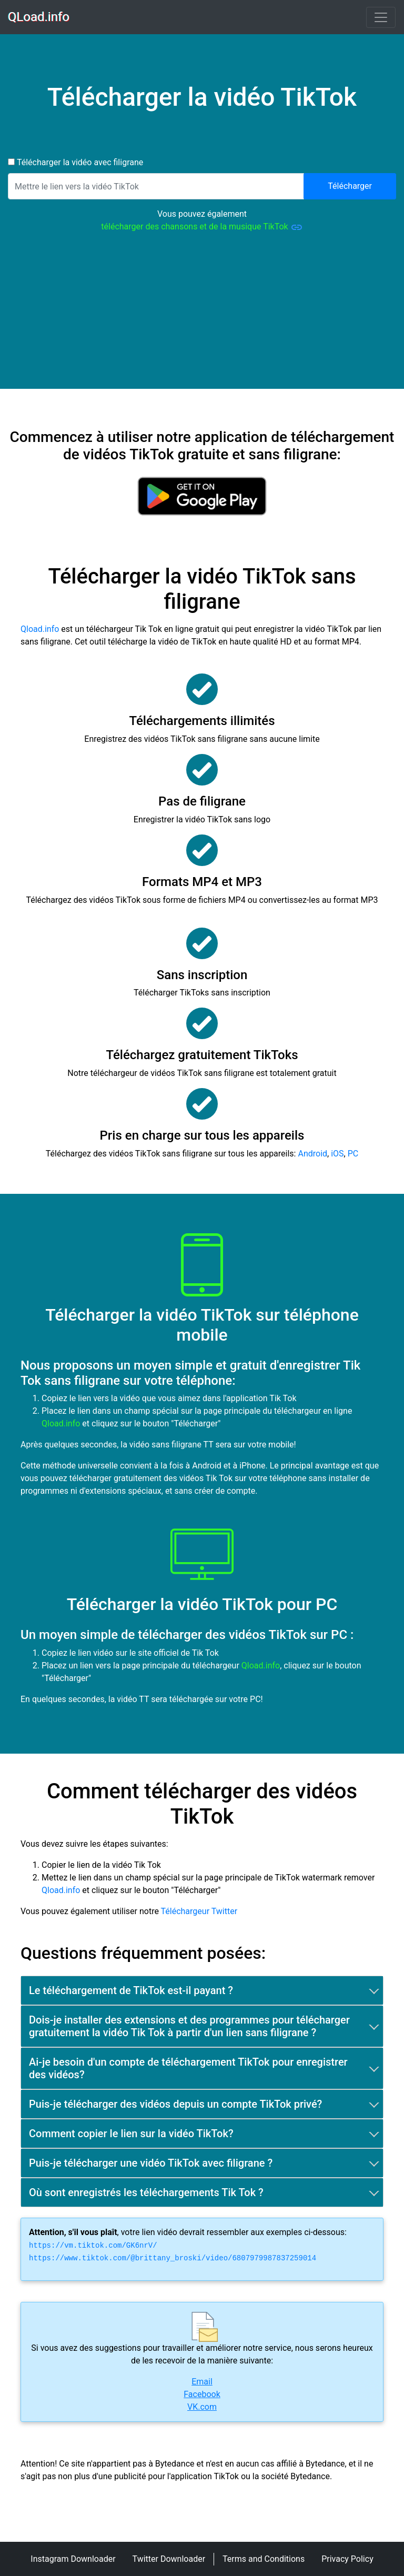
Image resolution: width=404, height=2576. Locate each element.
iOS (337, 1154)
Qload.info (40, 629)
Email (202, 2382)
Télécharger (350, 186)
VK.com (202, 2407)
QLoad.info (39, 17)
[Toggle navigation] (381, 17)
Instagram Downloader (73, 2559)
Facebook (202, 2394)
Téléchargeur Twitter (199, 1911)
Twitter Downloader (169, 2559)
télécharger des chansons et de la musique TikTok (201, 227)
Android (312, 1154)
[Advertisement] (202, 315)
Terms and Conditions (264, 2559)
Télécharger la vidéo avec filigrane (79, 162)
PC (353, 1154)
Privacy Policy (347, 2559)
